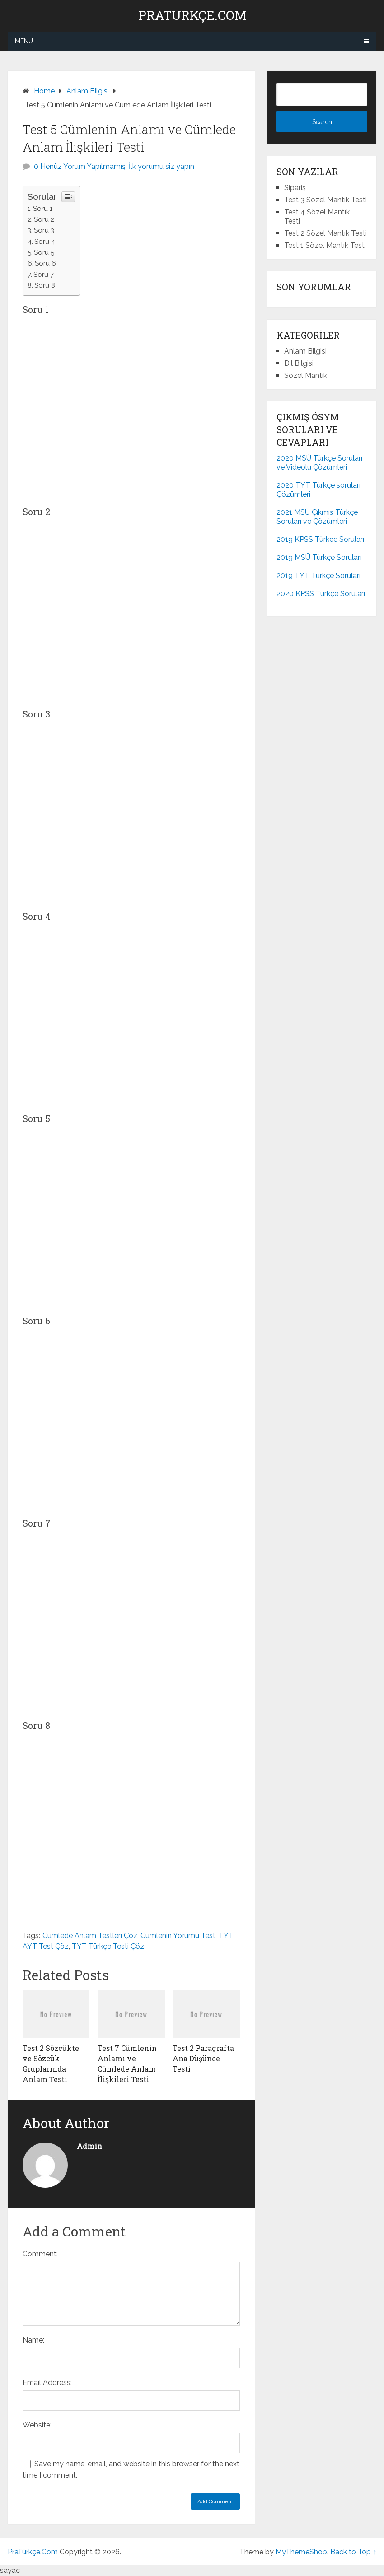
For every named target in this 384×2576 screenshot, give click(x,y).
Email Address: (47, 2382)
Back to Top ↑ (353, 2552)
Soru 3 (44, 230)
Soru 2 (44, 219)
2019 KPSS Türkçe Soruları (320, 539)
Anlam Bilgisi (305, 351)
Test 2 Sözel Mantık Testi (325, 233)
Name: (33, 2340)
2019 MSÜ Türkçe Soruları (318, 557)
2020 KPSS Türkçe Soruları (320, 593)
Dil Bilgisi (299, 363)
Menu (24, 41)
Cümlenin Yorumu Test (177, 1935)
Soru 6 (45, 263)
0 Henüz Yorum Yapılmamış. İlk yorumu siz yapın (114, 166)
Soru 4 (44, 242)
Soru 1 (42, 209)
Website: (37, 2425)
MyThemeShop (301, 2552)
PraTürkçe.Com (192, 15)
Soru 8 (44, 285)
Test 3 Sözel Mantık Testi (325, 200)
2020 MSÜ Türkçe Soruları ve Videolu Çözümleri (319, 462)
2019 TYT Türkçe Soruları (318, 575)
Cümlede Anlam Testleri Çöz (89, 1935)
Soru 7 (43, 274)
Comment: (40, 2254)
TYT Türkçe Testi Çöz (108, 1946)
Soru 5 (44, 252)
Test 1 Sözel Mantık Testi (325, 245)
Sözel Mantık (305, 375)
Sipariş (295, 187)
